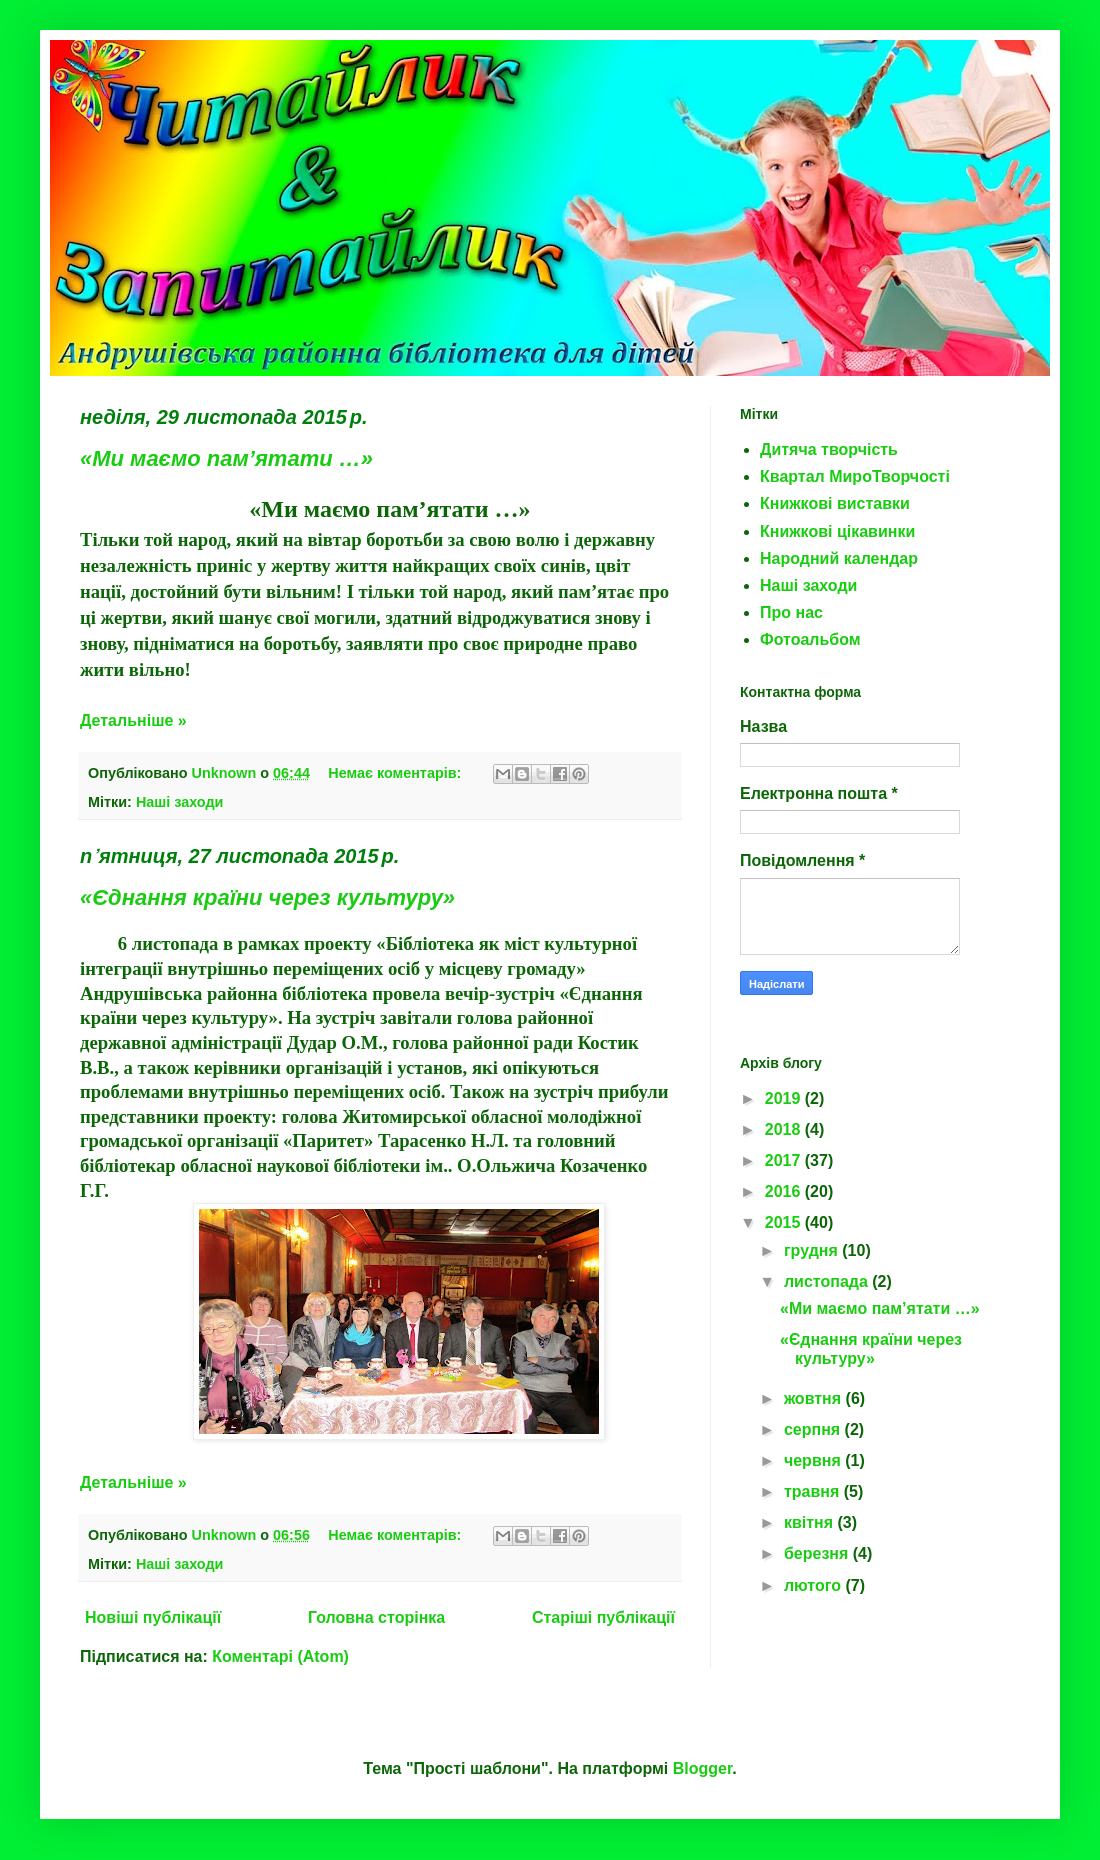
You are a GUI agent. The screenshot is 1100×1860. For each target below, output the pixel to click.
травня (814, 1491)
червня (814, 1460)
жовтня (815, 1398)
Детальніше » (133, 720)
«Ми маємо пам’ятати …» (226, 458)
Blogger (703, 1768)
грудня (813, 1250)
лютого (815, 1585)
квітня (811, 1522)
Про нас (791, 612)
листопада (828, 1281)
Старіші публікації (603, 1617)
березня (818, 1553)
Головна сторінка (376, 1617)
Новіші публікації (153, 1617)
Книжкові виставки (835, 503)
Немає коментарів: (396, 773)
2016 (785, 1191)
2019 (785, 1098)
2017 (785, 1160)
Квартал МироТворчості (855, 476)
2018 (785, 1129)
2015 (785, 1222)
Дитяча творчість (829, 449)
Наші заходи (180, 802)
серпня (814, 1429)
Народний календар (839, 558)
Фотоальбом (810, 639)
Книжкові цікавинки (837, 531)
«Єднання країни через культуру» (267, 897)
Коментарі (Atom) (280, 1656)
